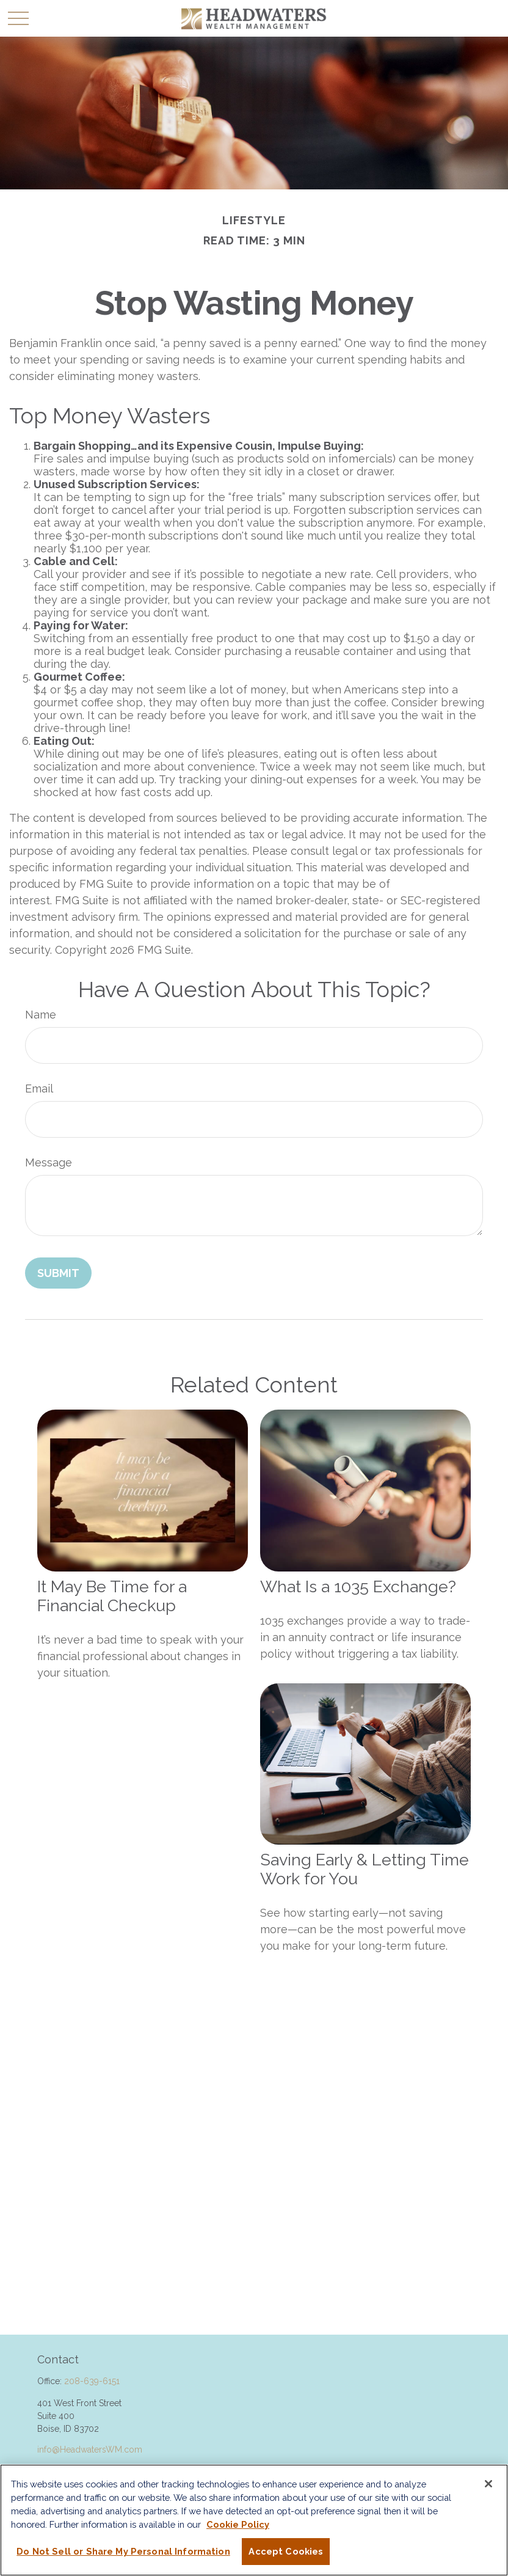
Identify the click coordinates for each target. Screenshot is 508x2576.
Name (40, 1014)
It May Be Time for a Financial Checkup (112, 1596)
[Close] (488, 2483)
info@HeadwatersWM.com (89, 2449)
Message (48, 1162)
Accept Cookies (286, 2551)
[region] (254, 2520)
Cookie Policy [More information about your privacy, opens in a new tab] (237, 2524)
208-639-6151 (92, 2381)
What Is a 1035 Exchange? (358, 1586)
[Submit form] (58, 1273)
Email (39, 1088)
